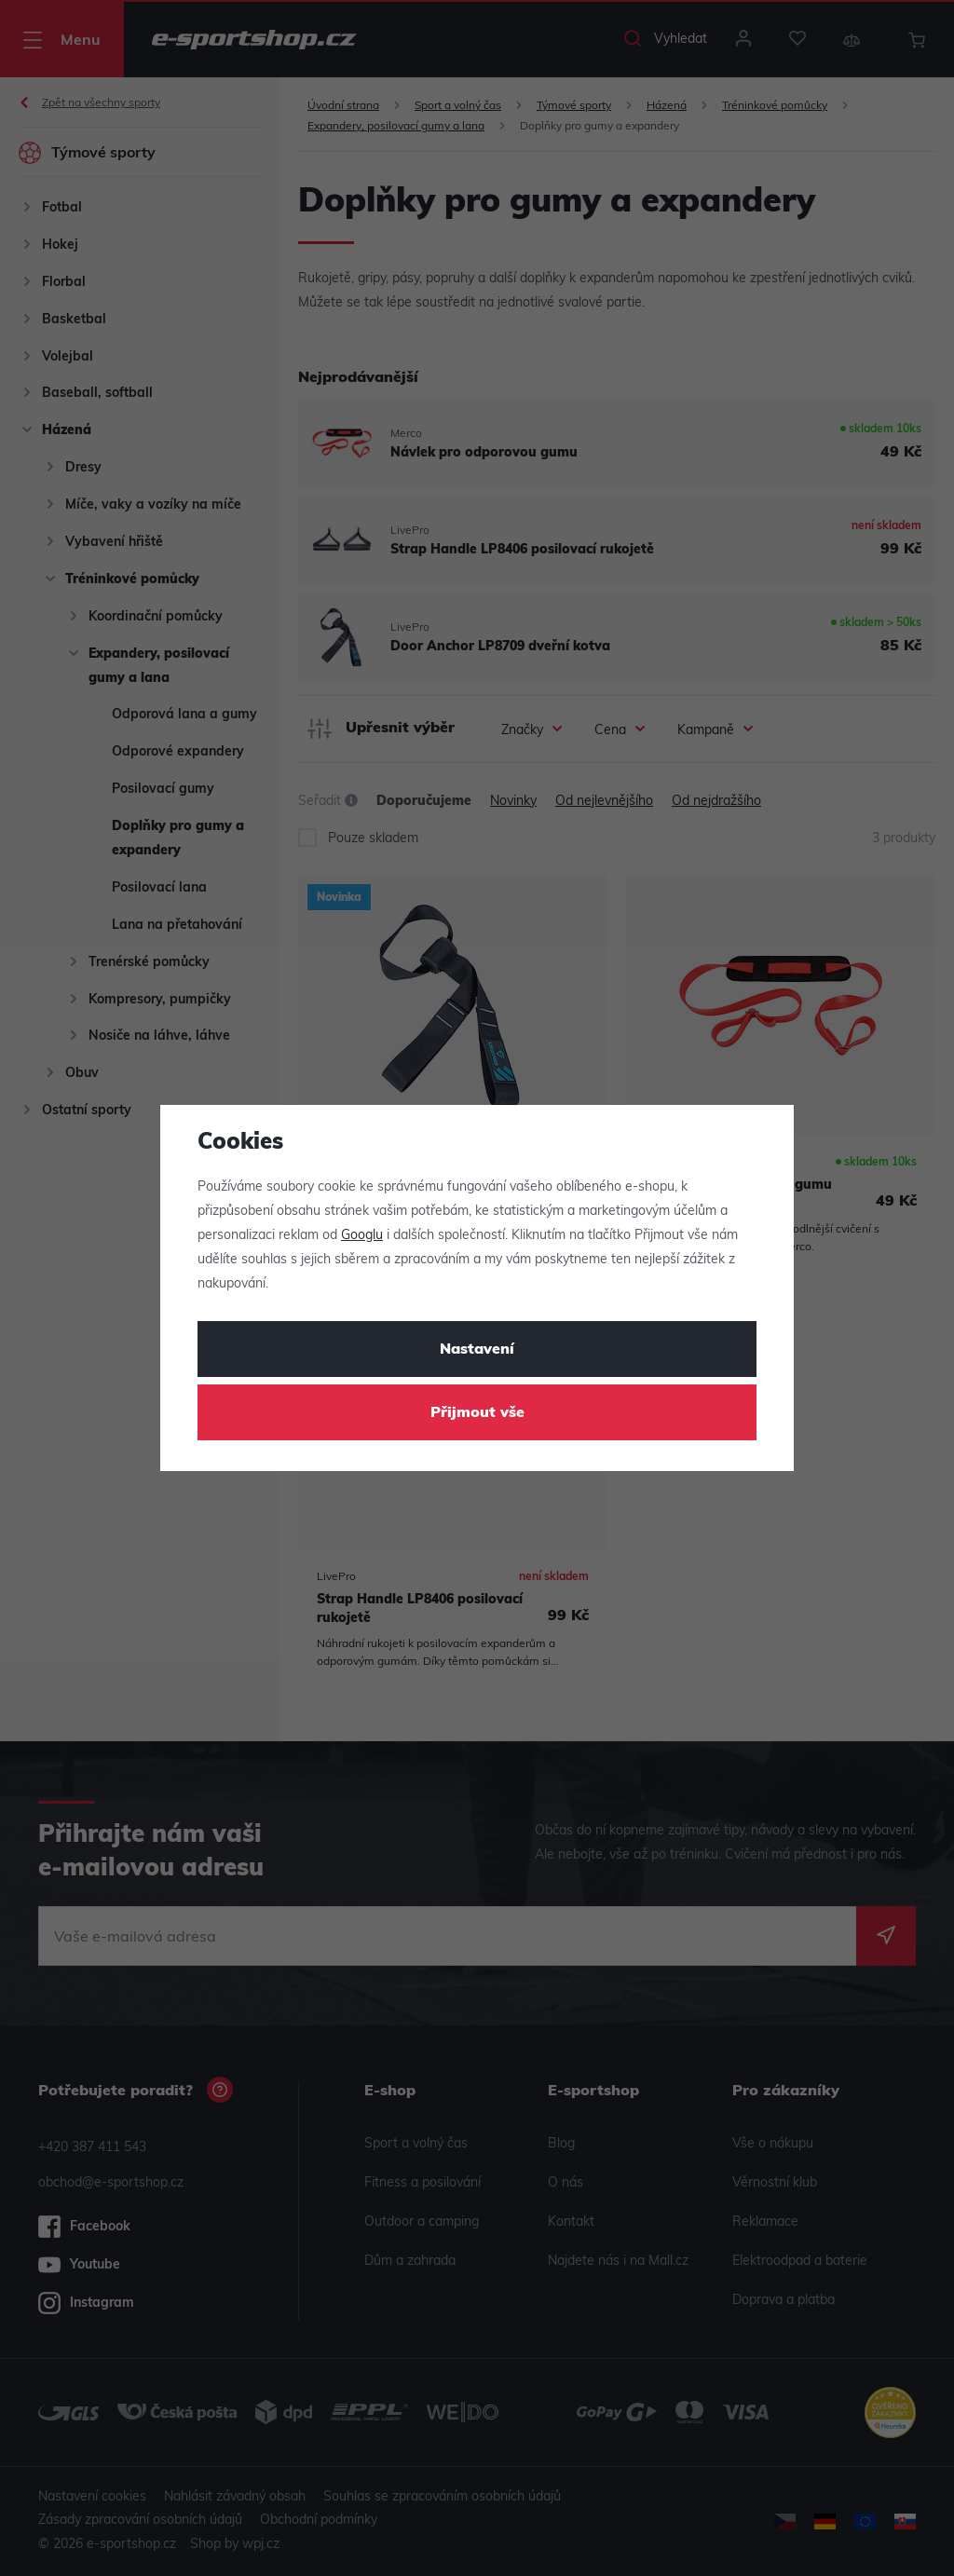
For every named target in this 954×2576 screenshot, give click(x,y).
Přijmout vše (477, 1413)
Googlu (362, 1236)
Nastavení (477, 1350)
